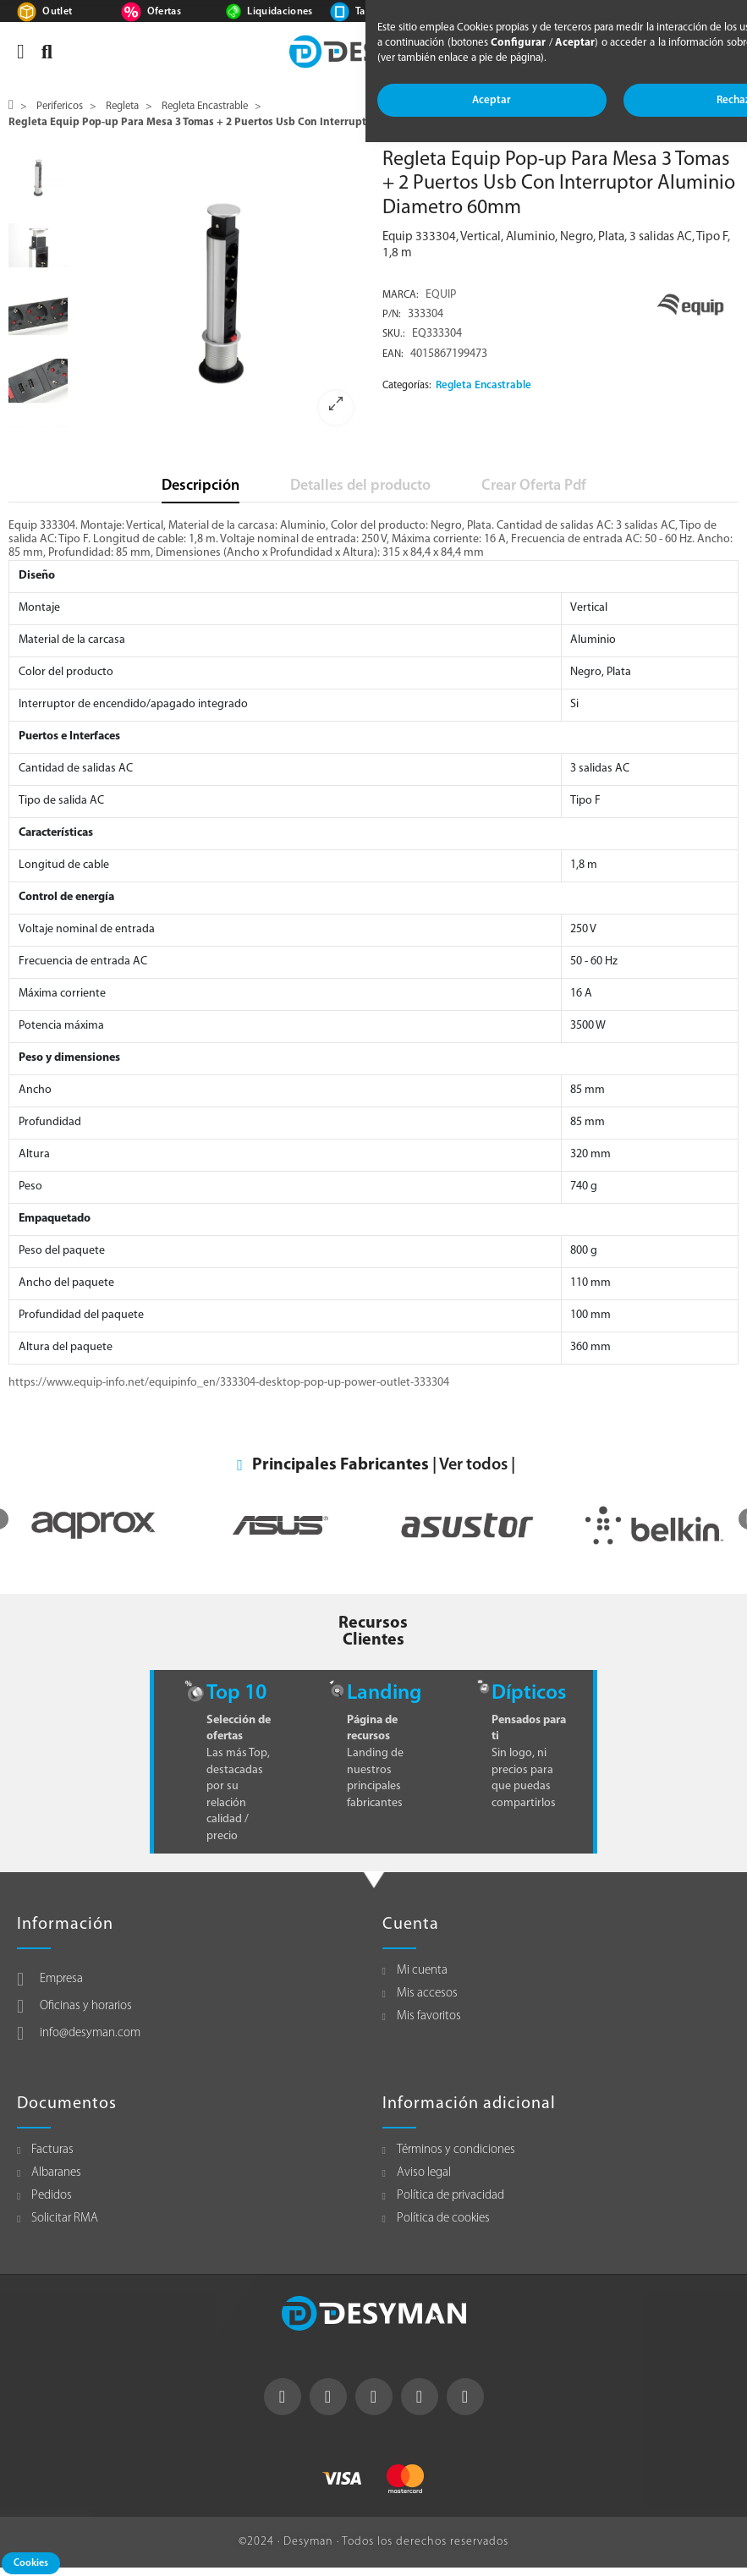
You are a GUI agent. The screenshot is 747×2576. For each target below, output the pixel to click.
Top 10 (236, 1693)
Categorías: (406, 386)
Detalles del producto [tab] (360, 486)
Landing (384, 1693)
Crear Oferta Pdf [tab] (533, 486)
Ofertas (164, 12)
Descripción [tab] (200, 486)
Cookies (31, 2563)
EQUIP (441, 294)
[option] (220, 292)
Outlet (57, 12)
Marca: (400, 295)
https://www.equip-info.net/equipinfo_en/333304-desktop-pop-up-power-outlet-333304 (228, 1382)
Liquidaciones (280, 12)
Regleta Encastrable (483, 385)
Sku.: (393, 334)
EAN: (393, 354)
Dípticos (529, 1693)
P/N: (391, 315)
